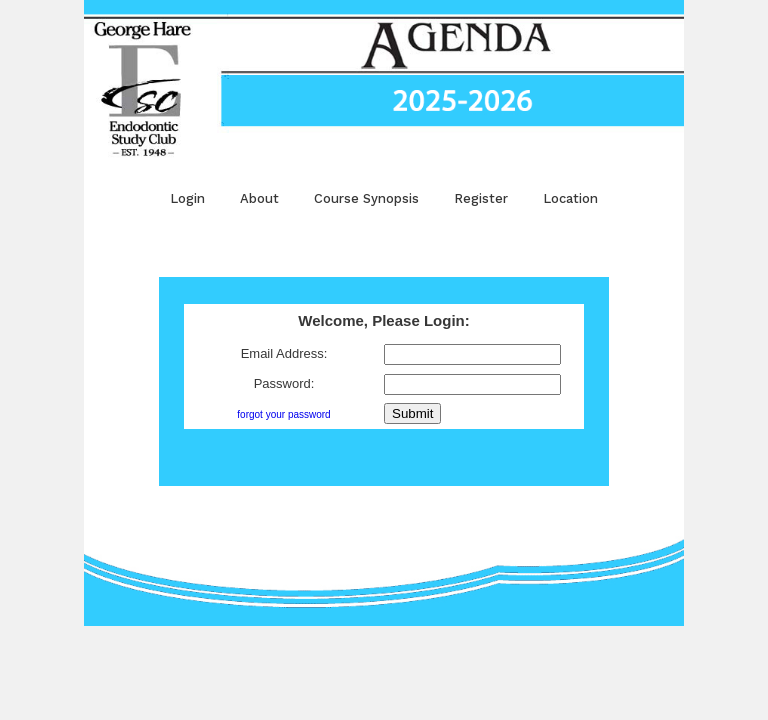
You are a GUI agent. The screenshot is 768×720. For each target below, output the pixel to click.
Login (187, 198)
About (259, 198)
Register (481, 198)
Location (570, 198)
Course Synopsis (366, 198)
